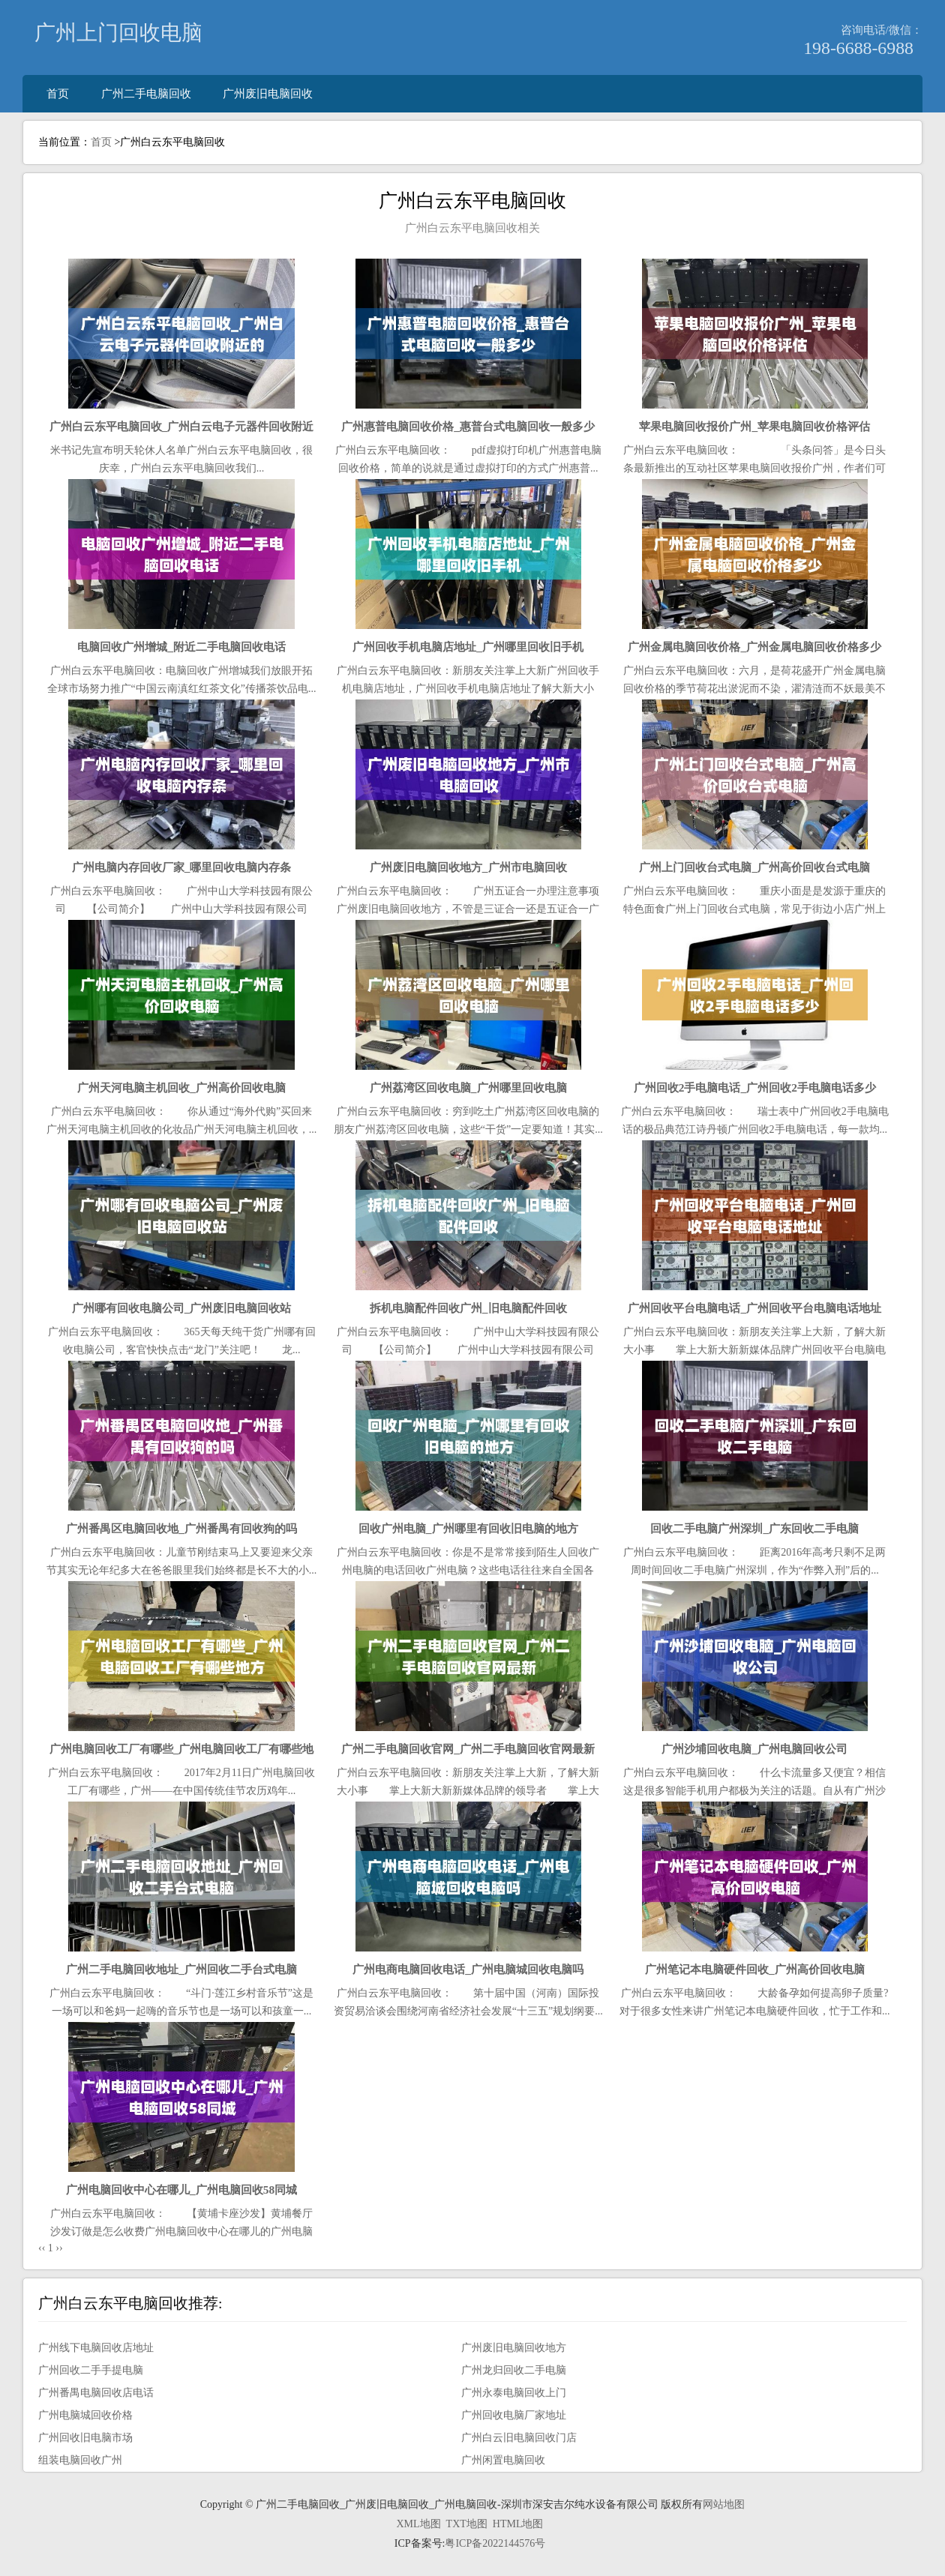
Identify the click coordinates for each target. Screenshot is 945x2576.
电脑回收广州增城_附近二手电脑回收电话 (181, 646)
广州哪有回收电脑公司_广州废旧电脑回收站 (182, 1307)
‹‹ (41, 2248)
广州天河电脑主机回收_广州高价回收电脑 (181, 1087)
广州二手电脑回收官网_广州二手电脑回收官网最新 (468, 1748)
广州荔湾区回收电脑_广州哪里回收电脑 (468, 1087)
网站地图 (724, 2504)
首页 (57, 93)
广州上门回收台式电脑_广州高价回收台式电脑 (754, 867)
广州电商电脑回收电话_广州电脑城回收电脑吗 (468, 1969)
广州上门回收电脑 (118, 32)
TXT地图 (467, 2524)
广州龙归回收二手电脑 (513, 2370)
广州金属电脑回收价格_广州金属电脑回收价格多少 (754, 646)
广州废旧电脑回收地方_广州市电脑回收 (468, 867)
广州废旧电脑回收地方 (513, 2347)
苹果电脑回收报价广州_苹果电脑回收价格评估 (754, 426)
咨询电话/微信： (881, 29)
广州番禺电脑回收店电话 (96, 2392)
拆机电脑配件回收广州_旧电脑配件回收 (468, 1307)
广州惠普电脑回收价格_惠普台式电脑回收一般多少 (468, 426)
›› (59, 2248)
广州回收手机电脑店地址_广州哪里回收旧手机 (468, 646)
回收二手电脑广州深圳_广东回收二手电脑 (754, 1528)
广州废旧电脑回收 (268, 93)
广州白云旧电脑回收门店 (519, 2437)
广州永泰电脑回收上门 (513, 2392)
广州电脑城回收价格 (85, 2415)
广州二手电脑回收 (146, 93)
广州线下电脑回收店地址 (96, 2347)
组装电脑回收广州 (80, 2460)
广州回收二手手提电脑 (90, 2370)
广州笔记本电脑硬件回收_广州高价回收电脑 (755, 1969)
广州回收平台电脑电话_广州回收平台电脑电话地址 (754, 1307)
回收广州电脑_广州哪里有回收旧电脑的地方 (468, 1528)
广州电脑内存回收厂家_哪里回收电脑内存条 (182, 867)
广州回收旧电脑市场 (85, 2437)
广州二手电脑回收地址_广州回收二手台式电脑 (181, 1969)
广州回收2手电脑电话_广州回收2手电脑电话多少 (755, 1087)
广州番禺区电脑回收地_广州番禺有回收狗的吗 (181, 1528)
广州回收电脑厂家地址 (513, 2415)
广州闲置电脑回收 (503, 2460)
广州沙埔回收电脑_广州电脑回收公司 (755, 1748)
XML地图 (418, 2524)
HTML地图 (518, 2524)
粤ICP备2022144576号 (495, 2543)
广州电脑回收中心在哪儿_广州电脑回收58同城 (181, 2189)
